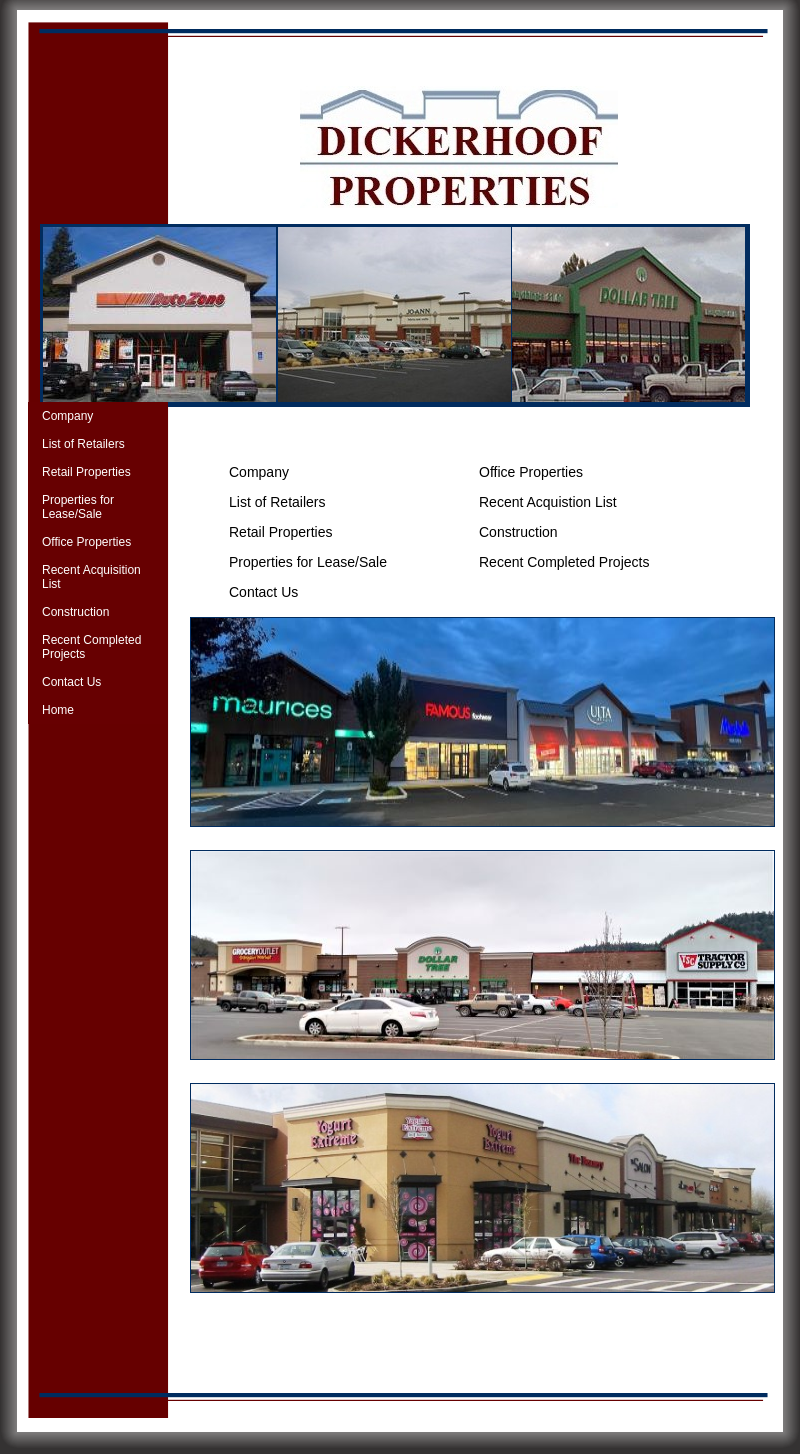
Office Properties (86, 542)
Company (67, 416)
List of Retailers (83, 444)
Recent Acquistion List (548, 502)
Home (58, 710)
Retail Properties (86, 472)
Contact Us (71, 682)
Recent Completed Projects (91, 647)
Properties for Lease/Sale (78, 507)
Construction (75, 612)
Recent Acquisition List (91, 577)
